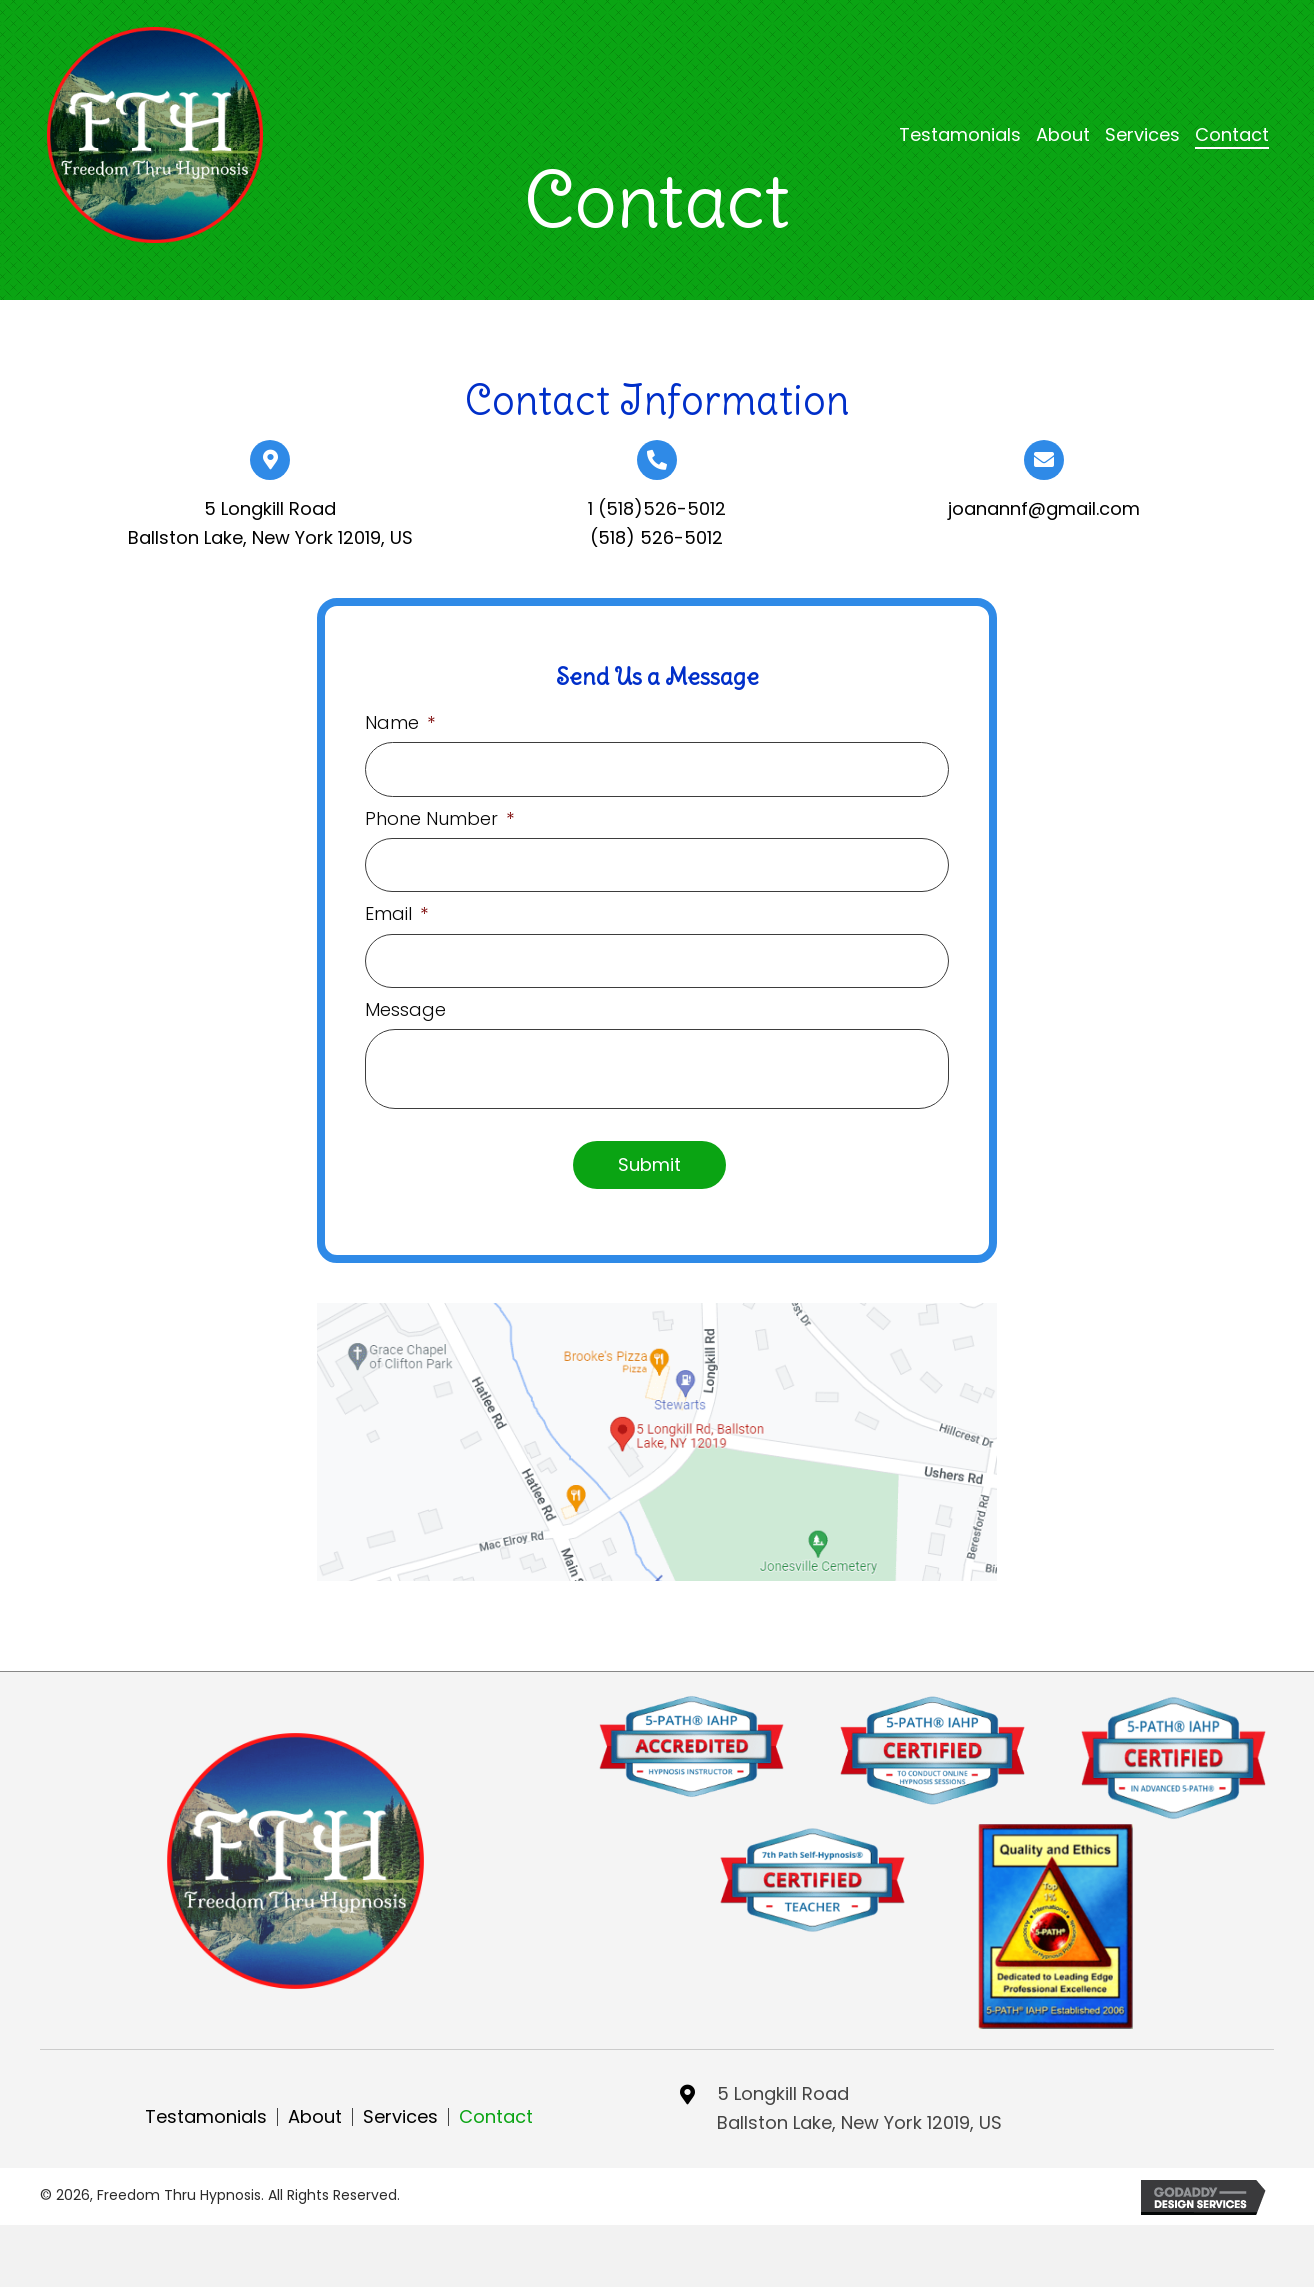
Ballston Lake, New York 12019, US (270, 537)
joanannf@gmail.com (1044, 508)
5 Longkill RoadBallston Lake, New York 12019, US (859, 2100)
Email (396, 908)
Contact (496, 2109)
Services (400, 2109)
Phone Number (439, 815)
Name (400, 722)
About (315, 2109)
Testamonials (206, 2109)
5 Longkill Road (270, 508)
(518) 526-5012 (656, 537)
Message (405, 1001)
